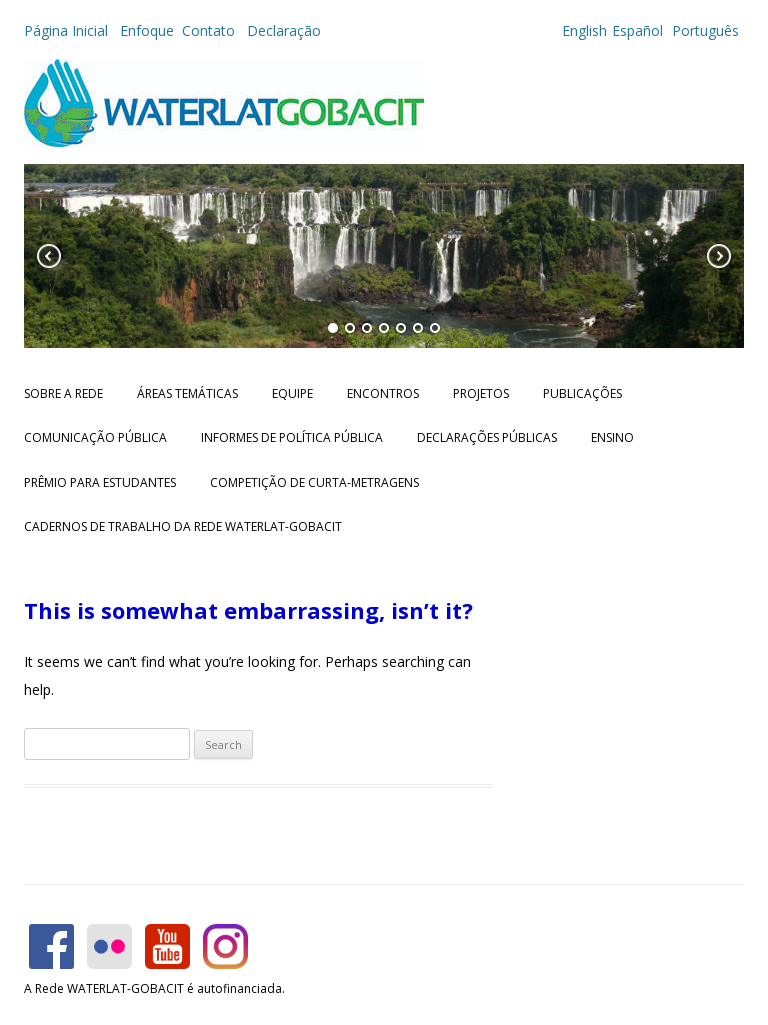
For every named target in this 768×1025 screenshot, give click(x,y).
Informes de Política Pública (292, 437)
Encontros (383, 393)
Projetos (481, 393)
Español (637, 30)
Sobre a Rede (63, 393)
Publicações (582, 393)
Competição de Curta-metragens (314, 482)
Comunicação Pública (95, 437)
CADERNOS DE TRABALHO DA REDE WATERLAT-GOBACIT (183, 526)
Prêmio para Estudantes (100, 482)
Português (703, 30)
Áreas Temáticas (187, 393)
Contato (210, 30)
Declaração (284, 30)
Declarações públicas (487, 437)
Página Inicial (68, 30)
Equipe (292, 393)
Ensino (612, 437)
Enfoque (147, 30)
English (584, 30)
